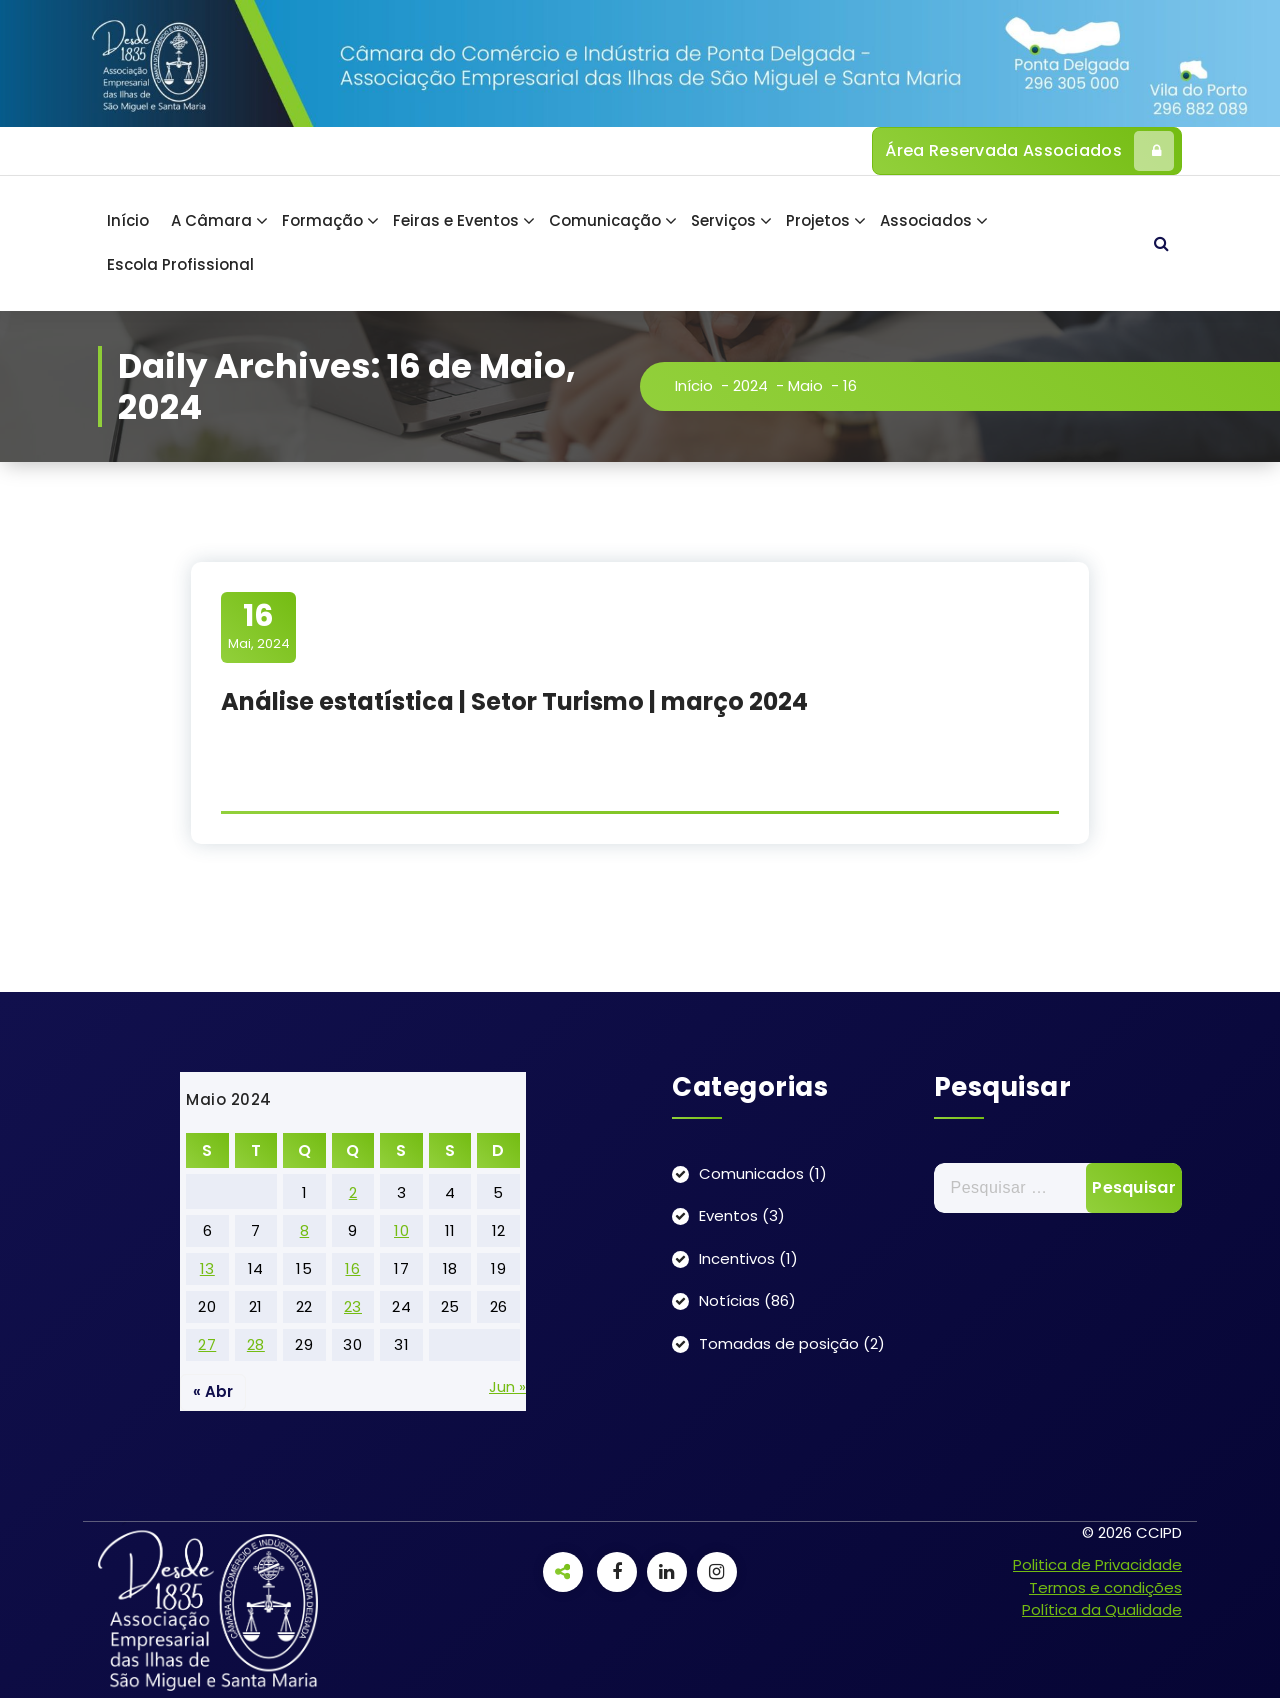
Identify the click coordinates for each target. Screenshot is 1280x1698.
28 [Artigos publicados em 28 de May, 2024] (256, 1344)
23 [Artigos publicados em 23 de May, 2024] (353, 1306)
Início (128, 220)
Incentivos (737, 1258)
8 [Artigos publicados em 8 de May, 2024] (305, 1230)
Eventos (728, 1215)
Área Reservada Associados (1029, 151)
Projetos (818, 220)
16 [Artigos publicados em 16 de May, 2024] (352, 1268)
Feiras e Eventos (456, 220)
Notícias (729, 1300)
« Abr (213, 1391)
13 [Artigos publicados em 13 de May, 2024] (207, 1268)
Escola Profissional (180, 264)
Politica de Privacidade (1097, 1564)
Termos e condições (1105, 1587)
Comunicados (751, 1173)
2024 (753, 385)
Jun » (507, 1386)
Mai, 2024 (259, 626)
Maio (808, 385)
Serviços (723, 220)
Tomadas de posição (779, 1343)
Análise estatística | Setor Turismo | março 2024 (514, 701)
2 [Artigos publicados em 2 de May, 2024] (353, 1192)
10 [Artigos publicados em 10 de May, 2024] (401, 1230)
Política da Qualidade (1102, 1609)
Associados (926, 220)
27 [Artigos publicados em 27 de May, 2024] (207, 1344)
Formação (322, 220)
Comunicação (605, 220)
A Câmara (211, 220)
